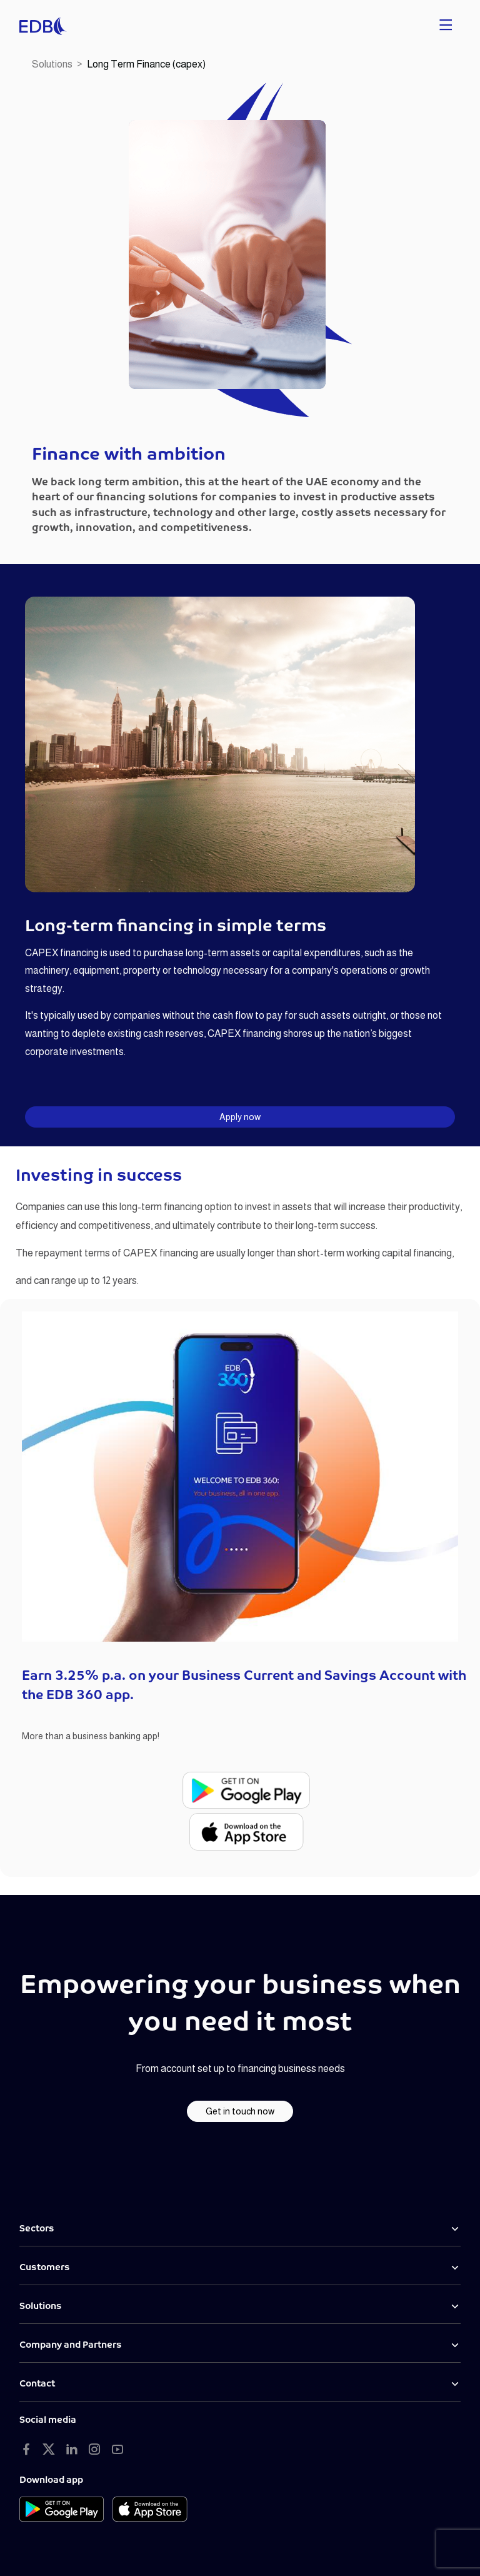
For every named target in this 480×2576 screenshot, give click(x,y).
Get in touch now (240, 2111)
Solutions (52, 63)
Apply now (240, 1117)
